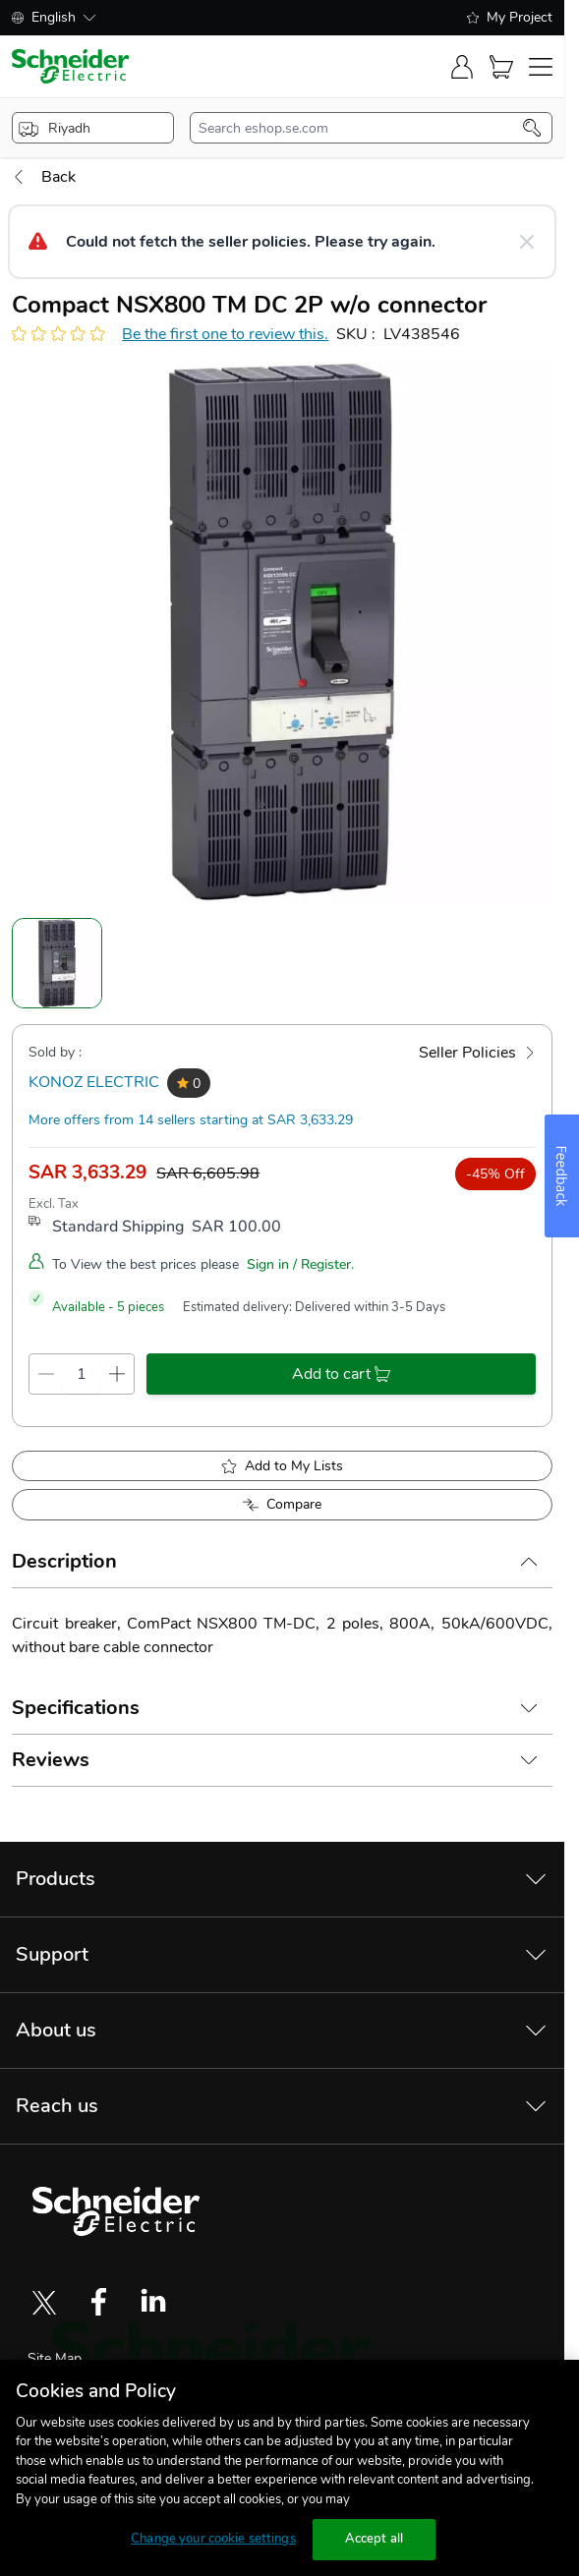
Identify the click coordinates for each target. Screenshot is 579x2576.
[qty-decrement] (45, 1374)
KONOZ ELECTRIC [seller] (94, 1081)
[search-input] (361, 128)
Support (52, 1954)
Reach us (57, 2105)
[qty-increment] (117, 1374)
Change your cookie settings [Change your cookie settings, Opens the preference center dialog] (213, 2538)
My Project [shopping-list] (509, 17)
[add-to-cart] (341, 1374)
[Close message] (527, 241)
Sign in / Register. (300, 1264)
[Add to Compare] (281, 1504)
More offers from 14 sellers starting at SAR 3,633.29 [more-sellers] (191, 1120)
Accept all (374, 2538)
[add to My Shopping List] (281, 1466)
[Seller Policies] (477, 1052)
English (53, 17)
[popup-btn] (93, 127)
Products (55, 1878)
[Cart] (501, 67)
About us (56, 2030)
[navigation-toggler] (540, 67)
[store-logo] (71, 66)
